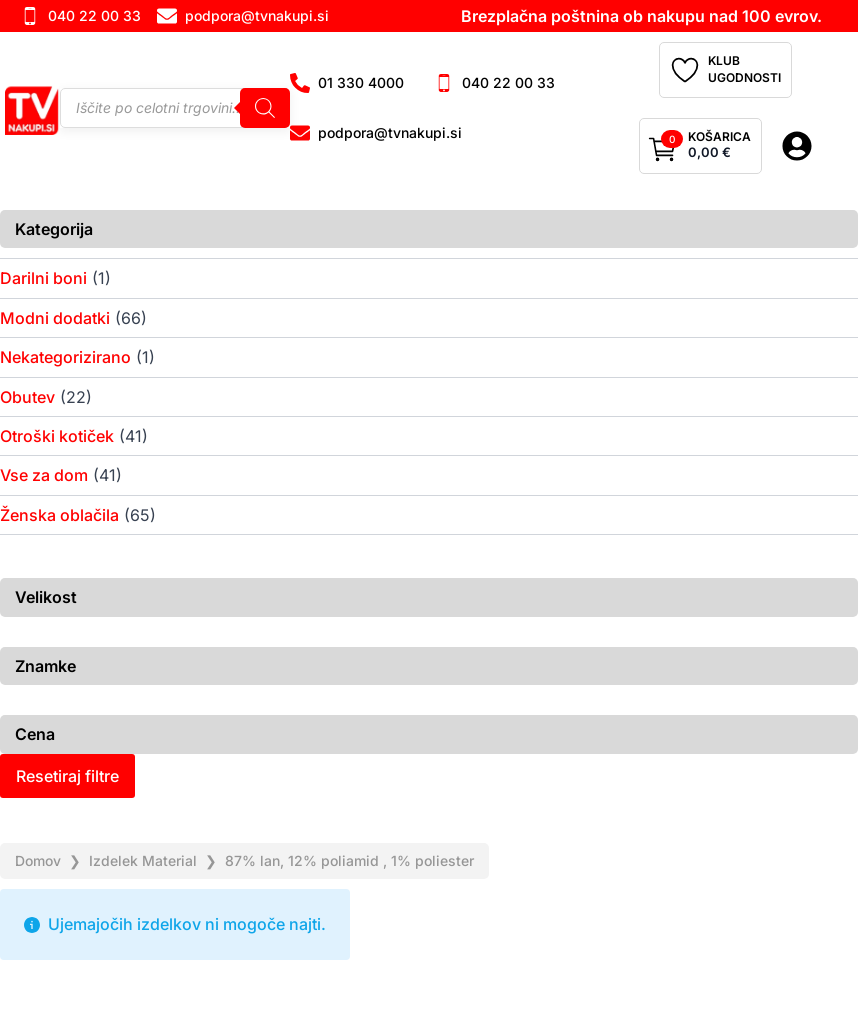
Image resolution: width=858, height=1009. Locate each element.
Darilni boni (43, 278)
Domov (38, 860)
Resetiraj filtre (67, 776)
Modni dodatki (55, 318)
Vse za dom (44, 475)
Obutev (27, 397)
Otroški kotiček (57, 436)
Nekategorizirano (65, 357)
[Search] (265, 108)
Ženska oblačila (59, 515)
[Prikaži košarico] (700, 146)
